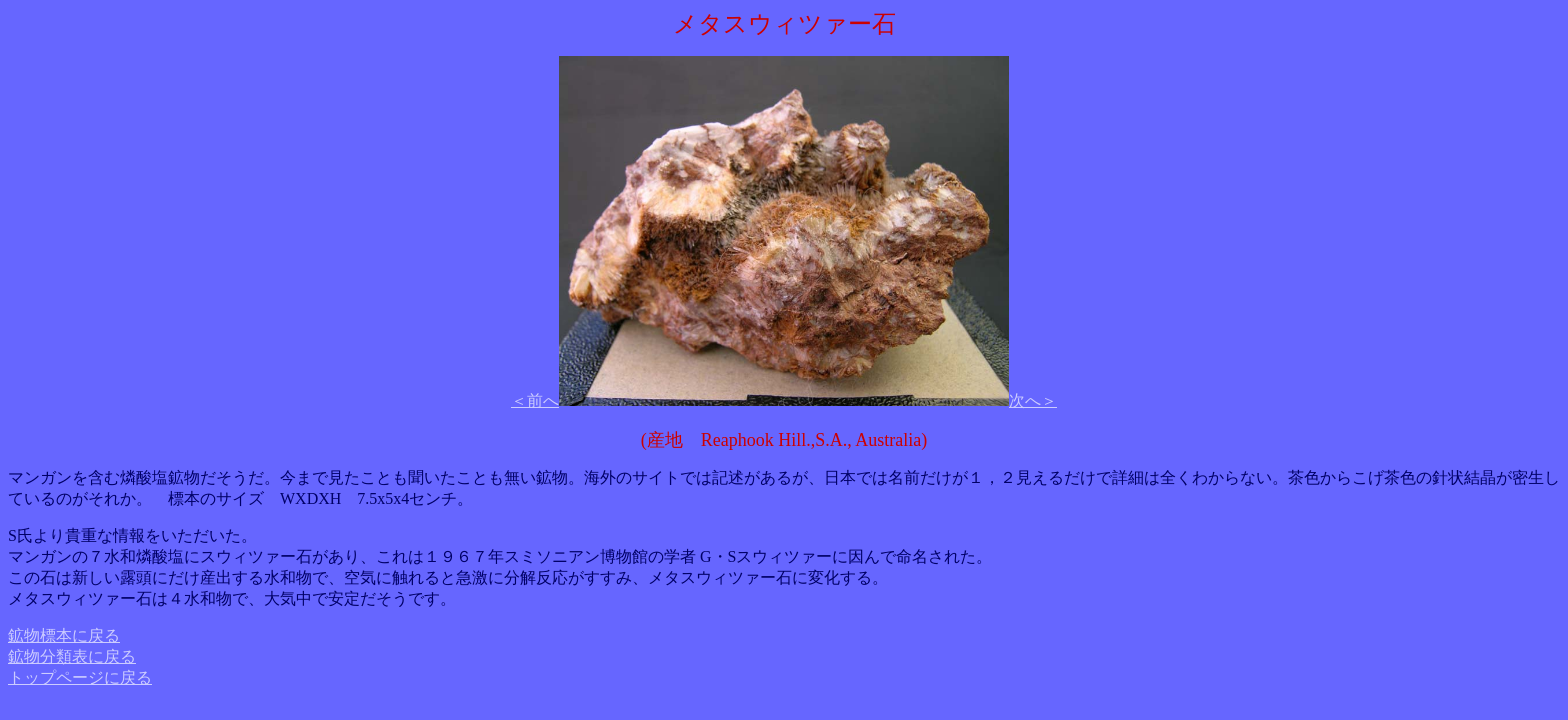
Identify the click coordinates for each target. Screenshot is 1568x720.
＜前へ (535, 400)
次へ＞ (1033, 400)
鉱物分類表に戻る (72, 656)
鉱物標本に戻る (64, 635)
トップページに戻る (80, 677)
